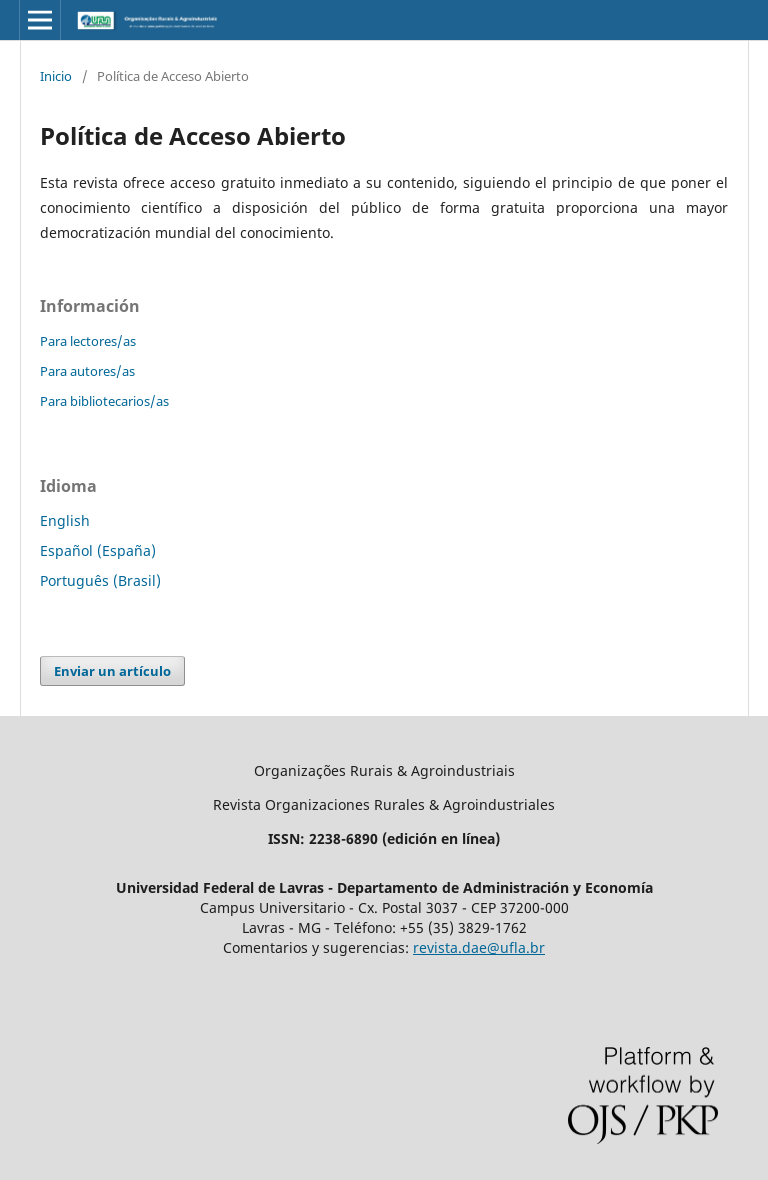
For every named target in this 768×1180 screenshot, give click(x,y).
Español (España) (98, 550)
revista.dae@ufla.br (479, 947)
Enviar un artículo (112, 671)
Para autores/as (87, 371)
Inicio (56, 76)
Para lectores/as (88, 341)
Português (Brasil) (100, 580)
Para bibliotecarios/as (104, 401)
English (65, 520)
